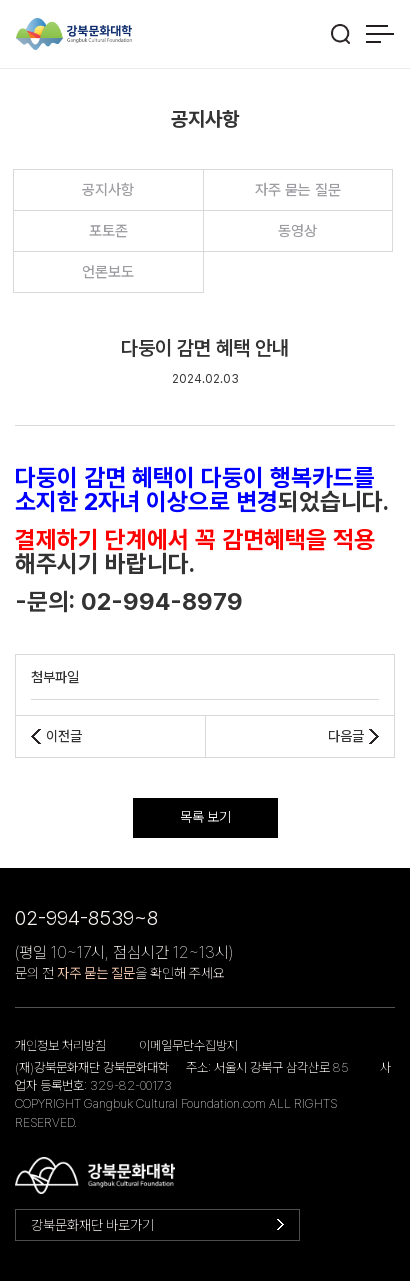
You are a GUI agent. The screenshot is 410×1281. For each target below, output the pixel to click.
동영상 (297, 231)
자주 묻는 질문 (298, 190)
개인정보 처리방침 (60, 1045)
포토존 (108, 231)
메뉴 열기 (379, 34)
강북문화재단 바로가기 (92, 1225)
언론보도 (108, 272)
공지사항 (108, 190)
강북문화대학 (74, 34)
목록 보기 (205, 817)
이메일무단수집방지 (188, 1045)
